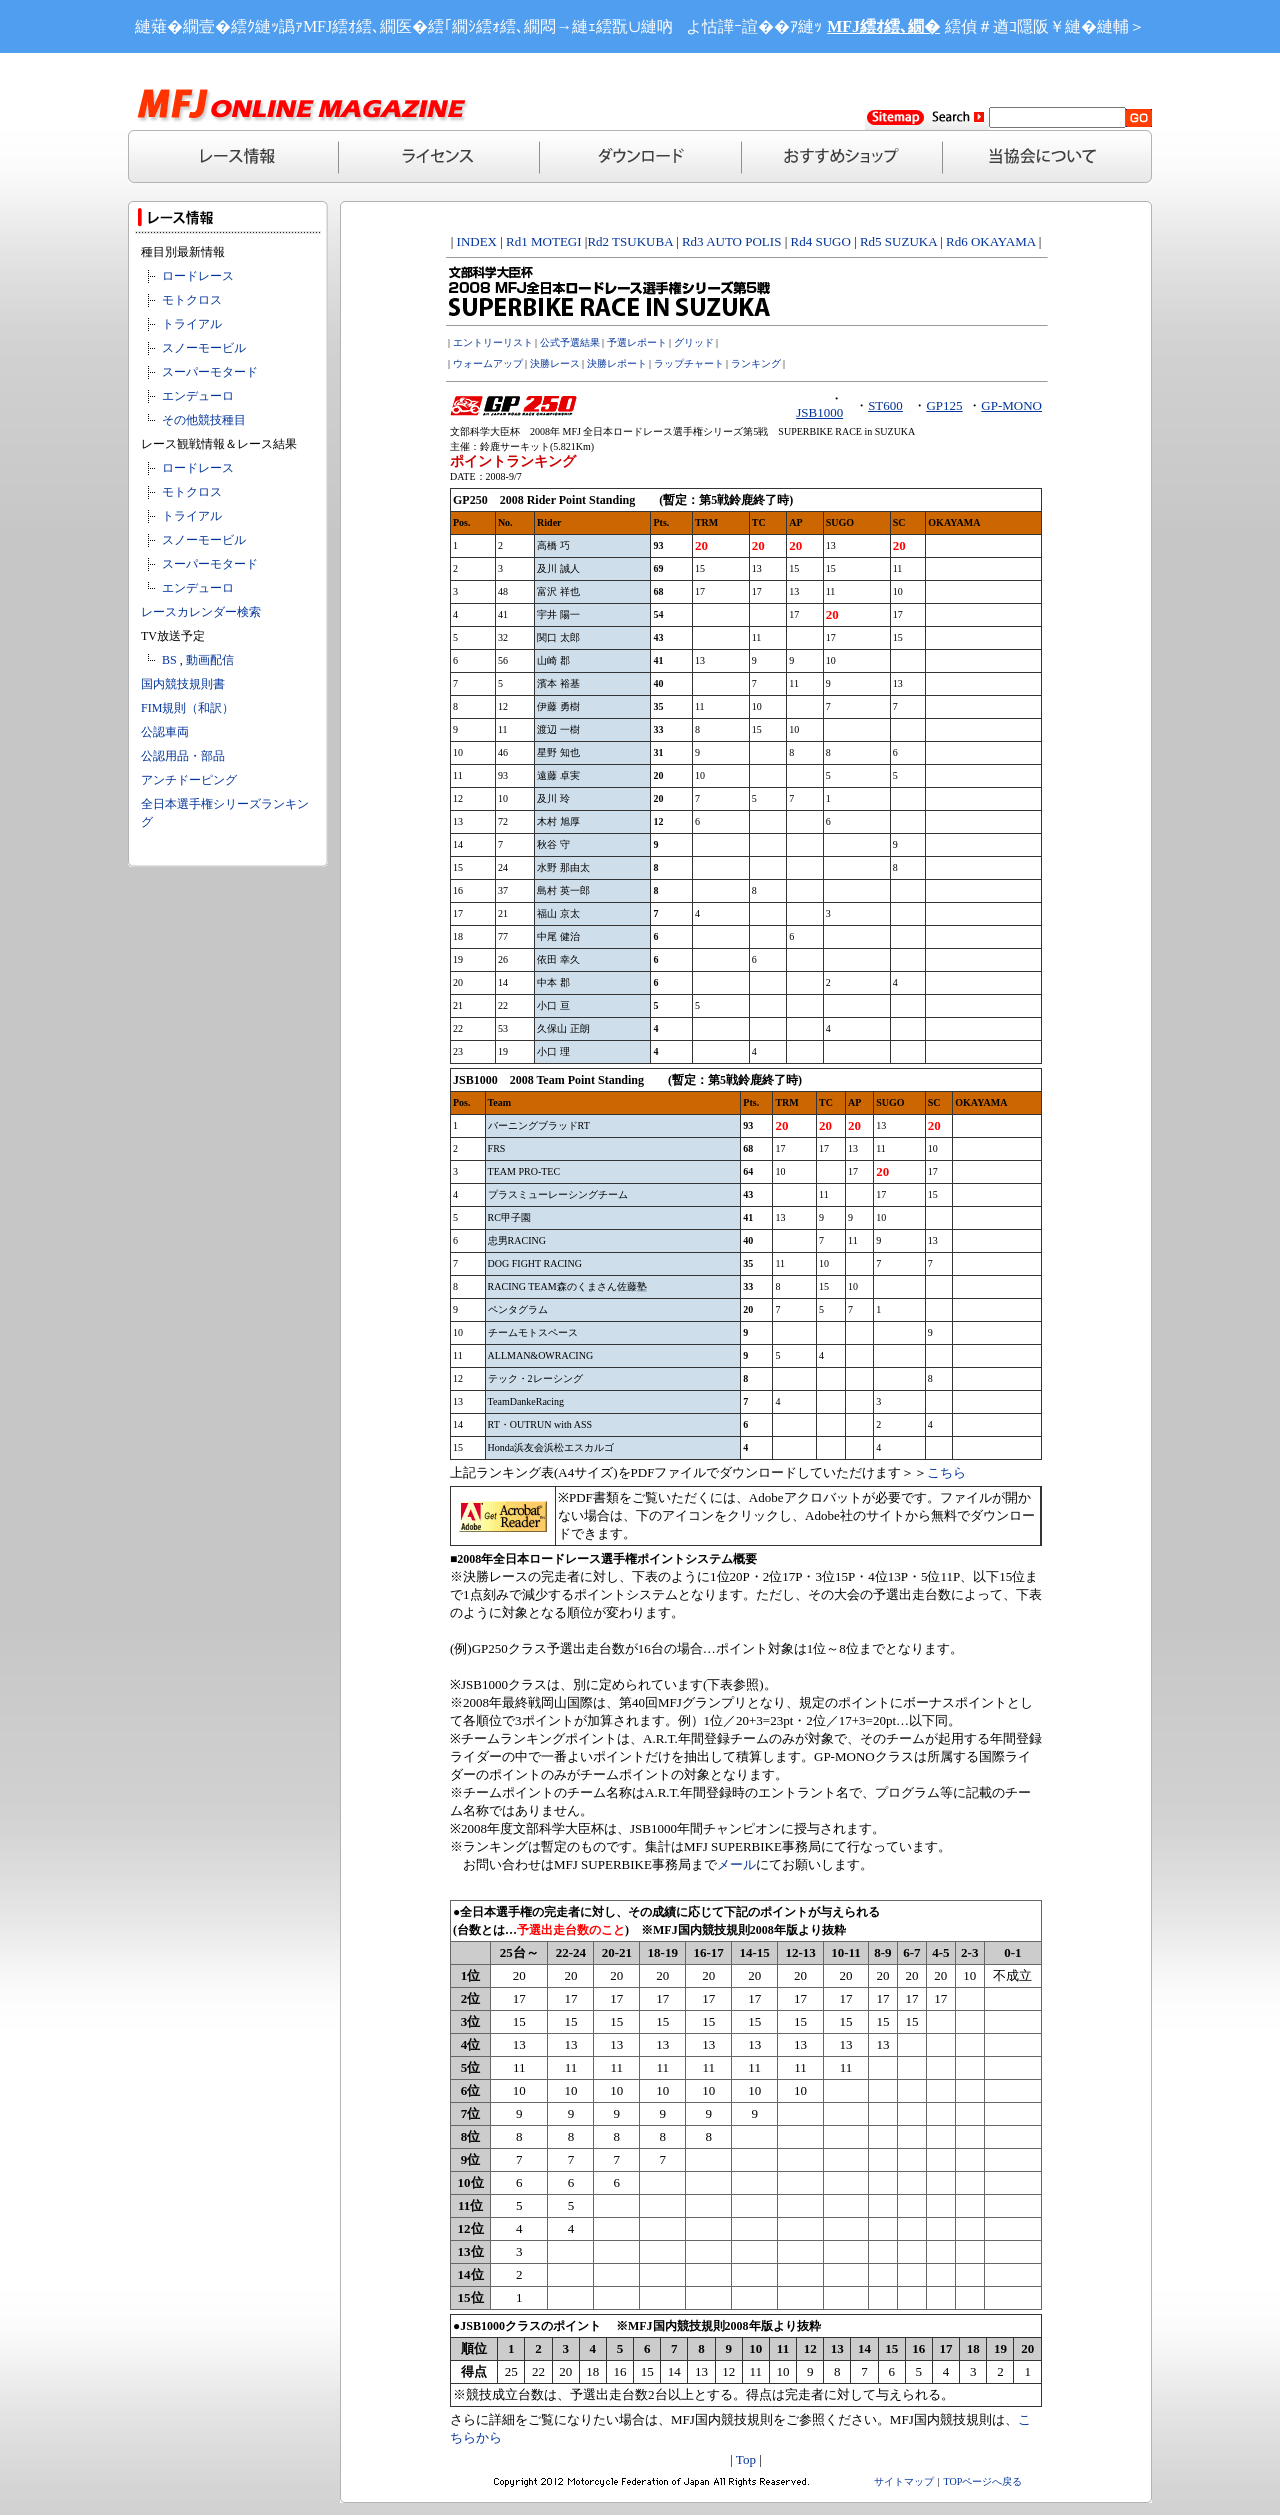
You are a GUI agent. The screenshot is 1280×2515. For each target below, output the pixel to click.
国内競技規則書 (183, 684)
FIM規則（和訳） (187, 708)
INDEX (477, 241)
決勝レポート (617, 363)
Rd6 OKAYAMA (990, 241)
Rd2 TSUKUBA (629, 241)
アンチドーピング (189, 780)
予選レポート (637, 342)
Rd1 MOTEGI (543, 241)
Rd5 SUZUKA (898, 241)
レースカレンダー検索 (201, 612)
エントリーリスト (493, 342)
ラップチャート (689, 363)
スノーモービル (204, 348)
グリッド (694, 342)
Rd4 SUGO (820, 241)
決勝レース (555, 363)
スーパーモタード (210, 372)
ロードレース (198, 276)
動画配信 (210, 660)
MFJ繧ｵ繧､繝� (883, 26)
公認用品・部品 (183, 756)
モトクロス (192, 300)
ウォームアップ (488, 363)
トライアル (192, 324)
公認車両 (165, 732)
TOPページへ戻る (983, 2481)
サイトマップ (904, 2481)
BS (169, 660)
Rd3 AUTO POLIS (730, 241)
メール (736, 1864)
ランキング (756, 363)
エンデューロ (198, 396)
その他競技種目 (204, 420)
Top (746, 2459)
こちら (946, 1472)
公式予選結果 (570, 342)
